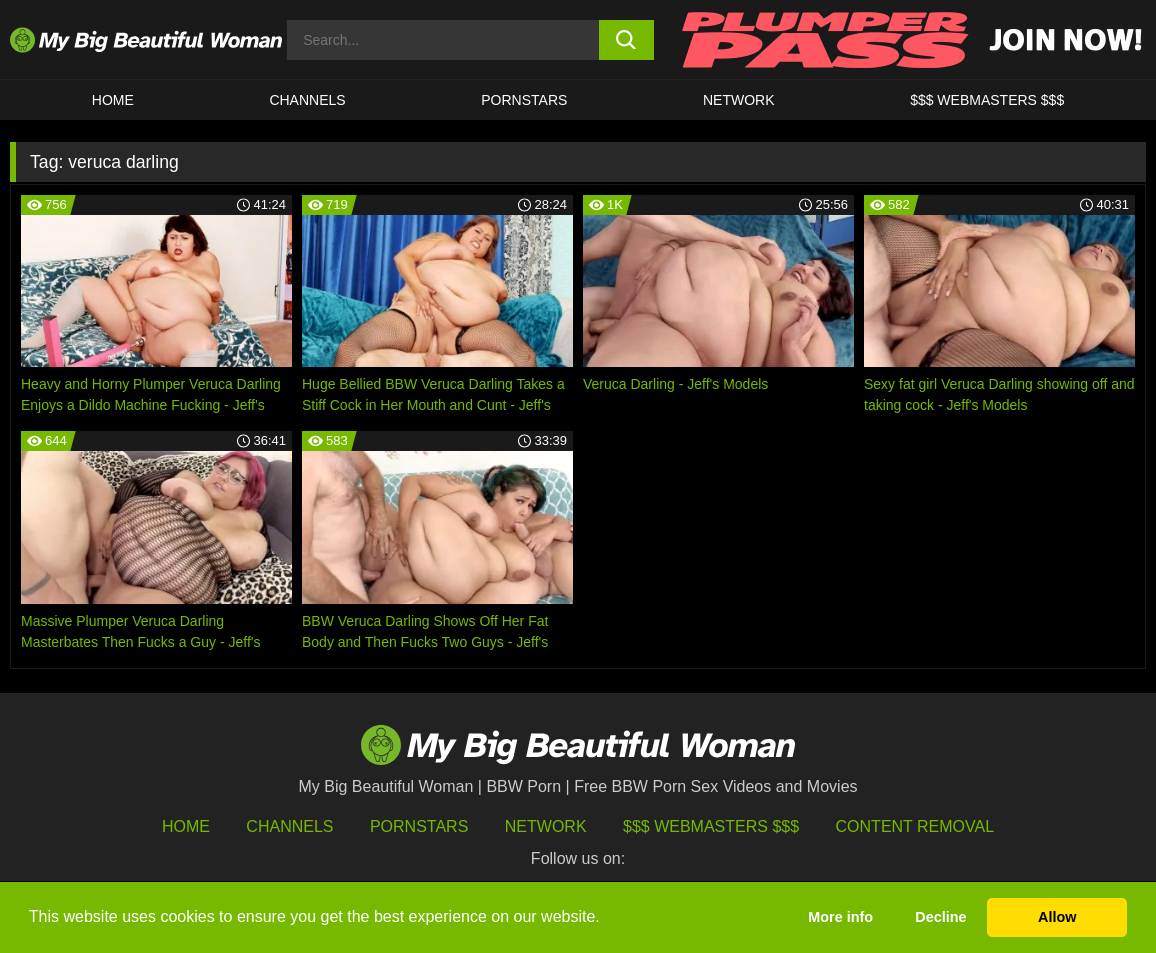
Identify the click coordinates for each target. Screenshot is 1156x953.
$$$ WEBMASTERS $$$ (987, 100)
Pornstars (524, 100)
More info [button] (840, 917)
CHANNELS (307, 100)
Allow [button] (1057, 917)
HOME (113, 100)
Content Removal (915, 826)
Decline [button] (940, 917)
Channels (289, 826)
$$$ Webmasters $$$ (711, 826)
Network (739, 100)
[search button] (626, 40)
